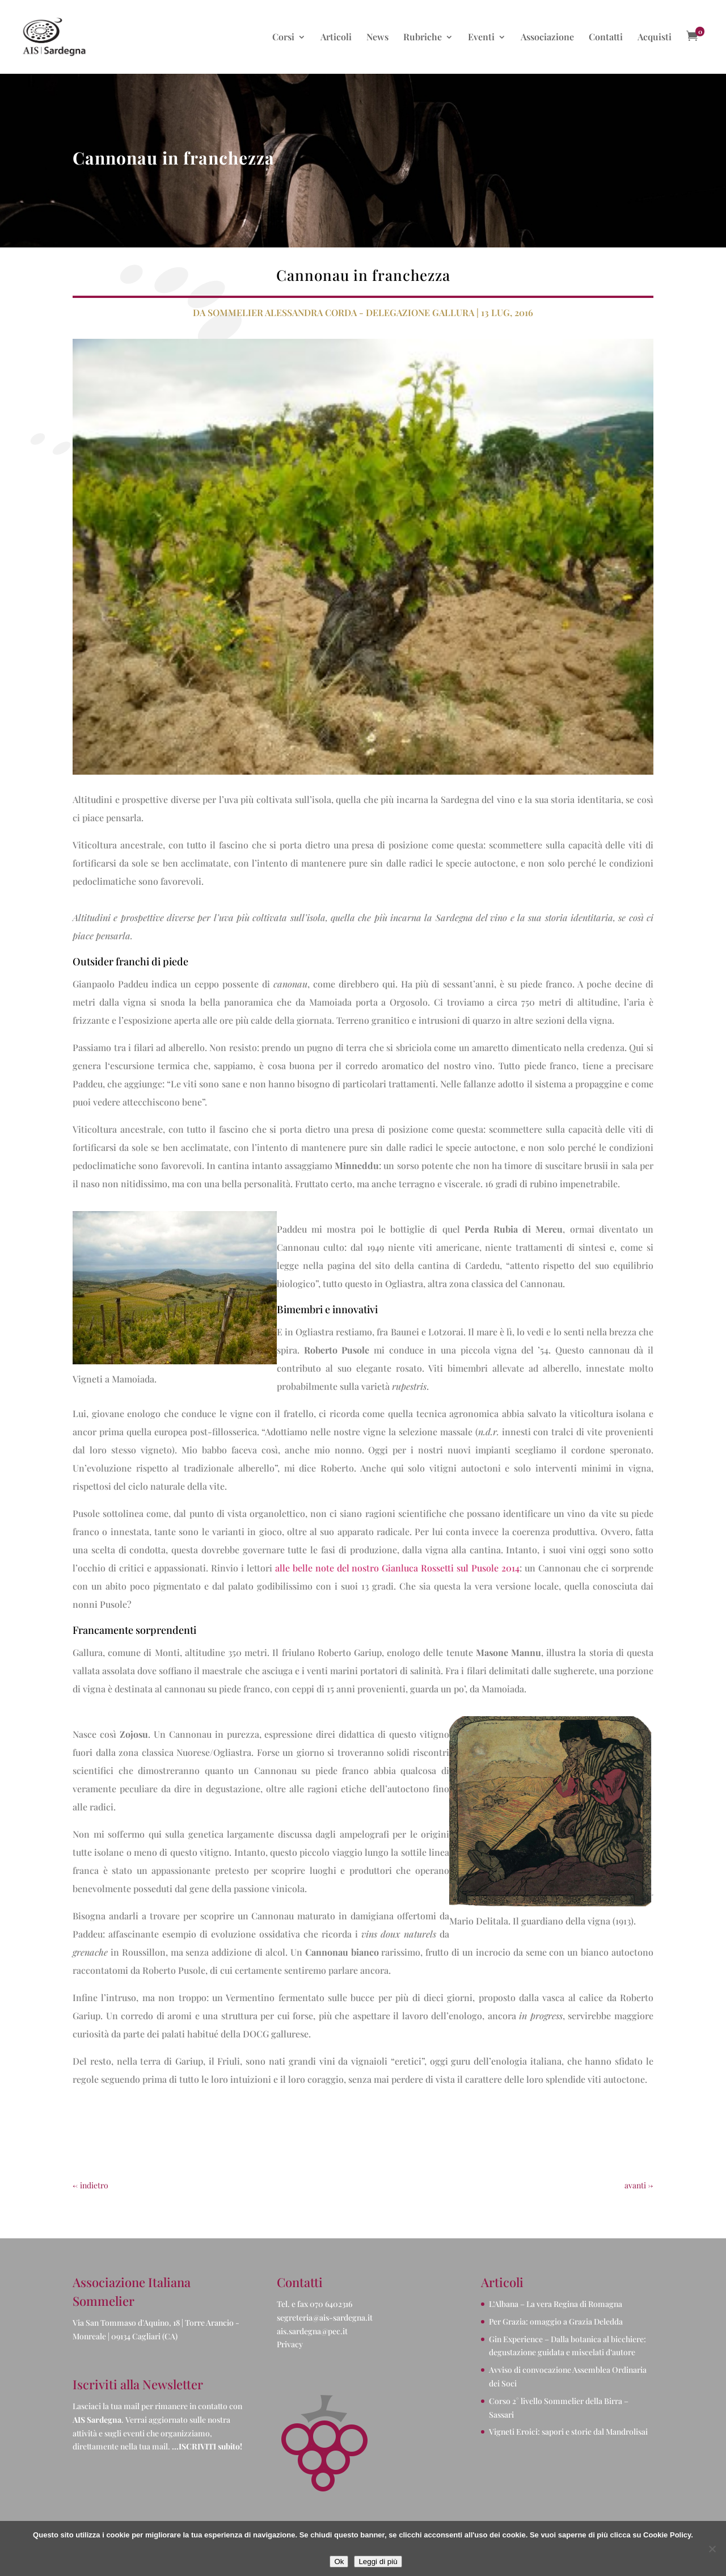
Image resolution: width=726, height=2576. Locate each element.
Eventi (481, 38)
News (377, 38)
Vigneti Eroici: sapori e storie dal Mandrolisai (568, 2431)
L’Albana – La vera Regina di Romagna (555, 2303)
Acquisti (655, 38)
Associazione (547, 38)
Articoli (336, 38)
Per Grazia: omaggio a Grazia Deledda (556, 2321)
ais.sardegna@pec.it (312, 2331)
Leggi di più (377, 2561)
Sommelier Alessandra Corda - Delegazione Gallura (341, 312)
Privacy (290, 2344)
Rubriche (422, 38)
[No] (711, 2548)
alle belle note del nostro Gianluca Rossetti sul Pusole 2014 (397, 1568)
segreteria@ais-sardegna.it (325, 2317)
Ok (339, 2561)
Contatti (606, 38)
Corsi (283, 38)
